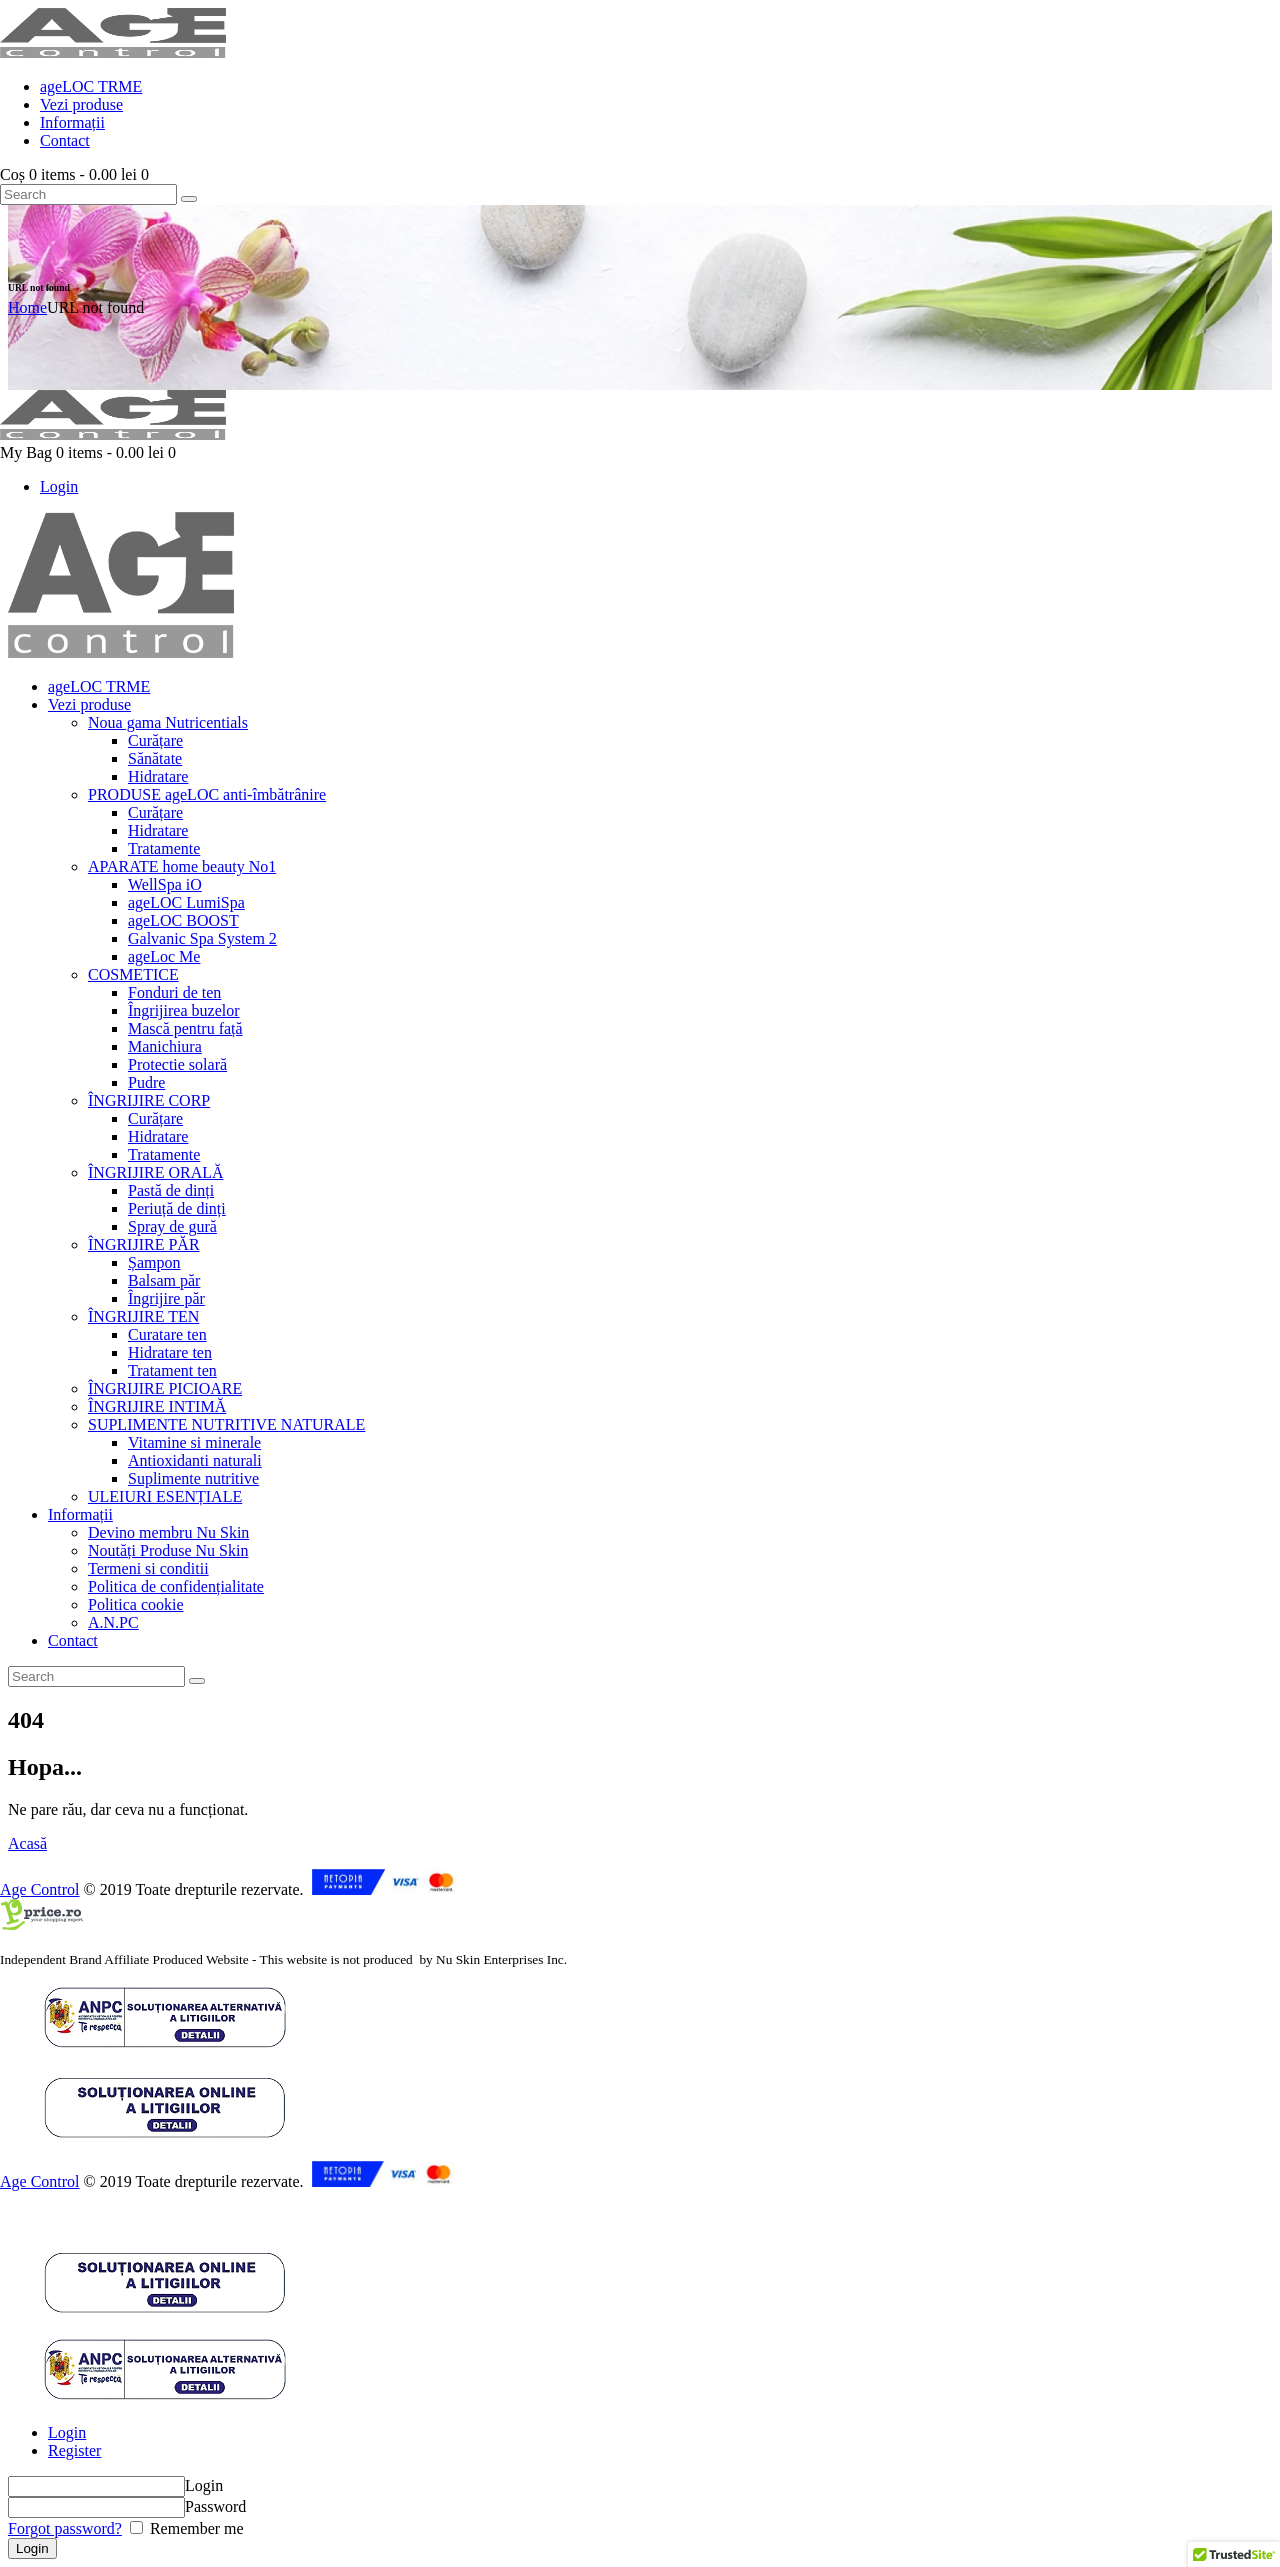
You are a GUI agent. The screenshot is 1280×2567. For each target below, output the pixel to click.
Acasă (27, 1843)
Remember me (195, 2528)
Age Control (40, 1889)
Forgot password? (65, 2528)
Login (67, 2432)
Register (74, 2450)
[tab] (660, 2433)
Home (27, 307)
